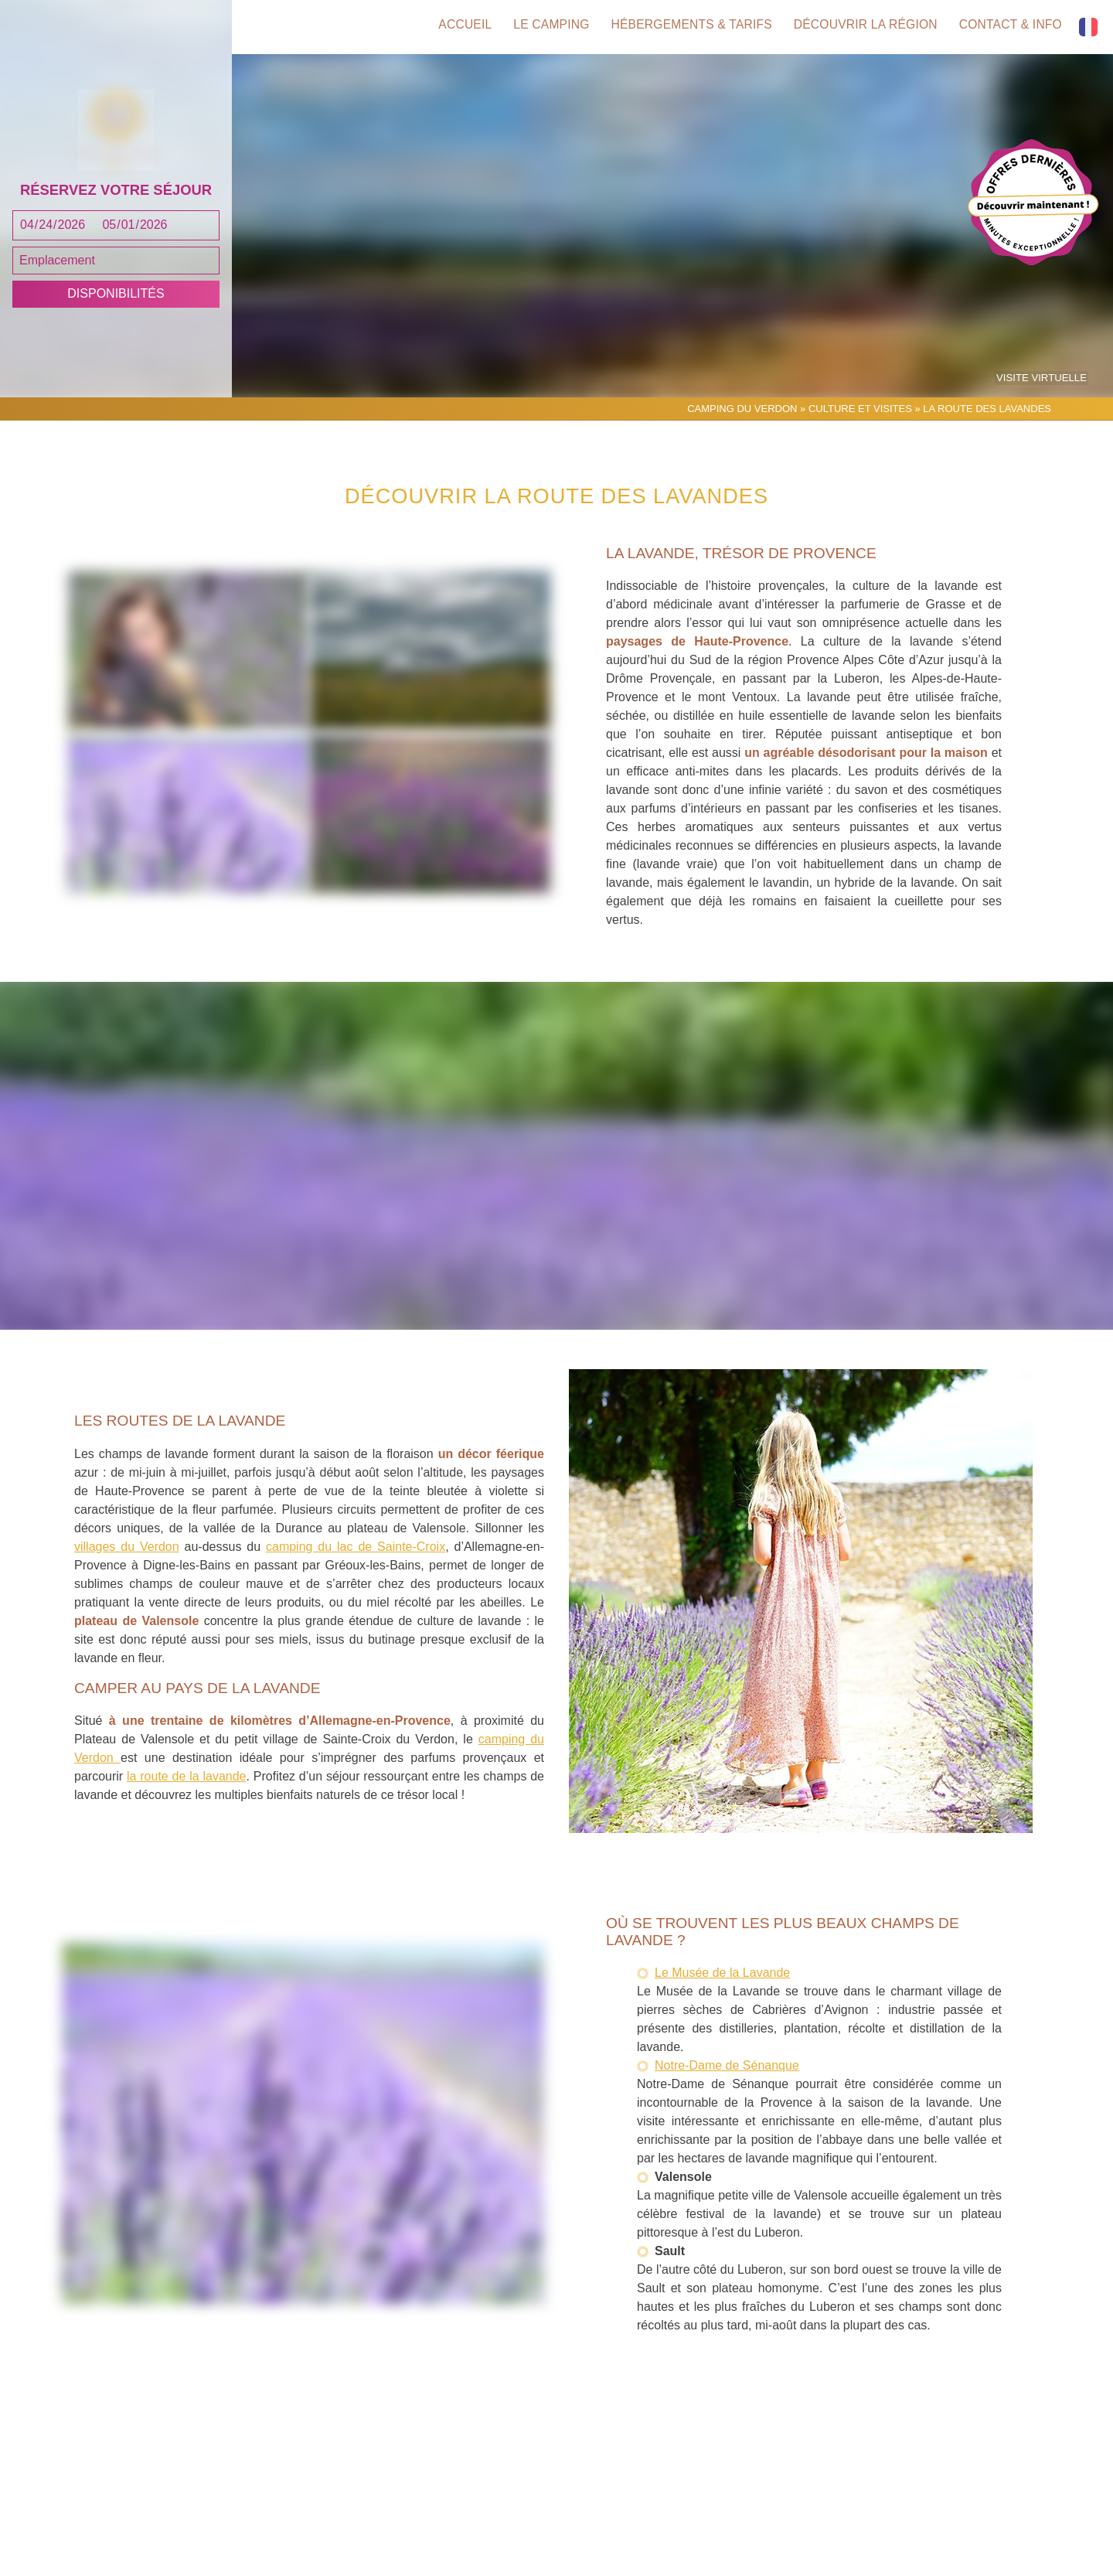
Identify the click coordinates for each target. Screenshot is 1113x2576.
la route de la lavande (187, 1807)
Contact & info (1012, 27)
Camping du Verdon (742, 439)
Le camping (542, 27)
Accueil (451, 27)
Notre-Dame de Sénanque (727, 2097)
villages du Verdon (126, 1577)
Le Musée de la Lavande (722, 2004)
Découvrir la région (863, 27)
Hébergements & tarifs (685, 27)
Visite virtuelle (1043, 409)
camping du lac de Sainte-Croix (355, 1577)
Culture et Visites (860, 439)
